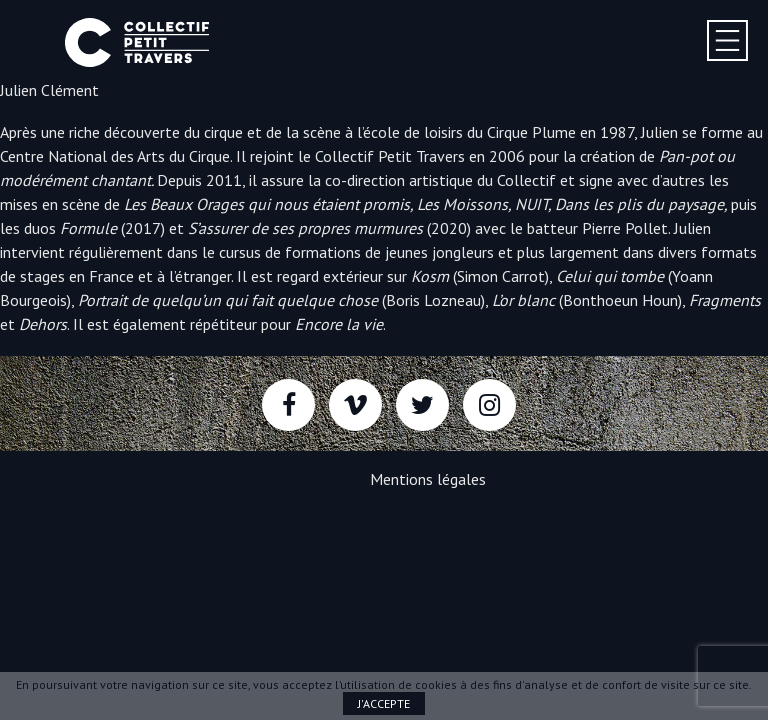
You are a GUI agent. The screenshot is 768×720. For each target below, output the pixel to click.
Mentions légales (428, 479)
